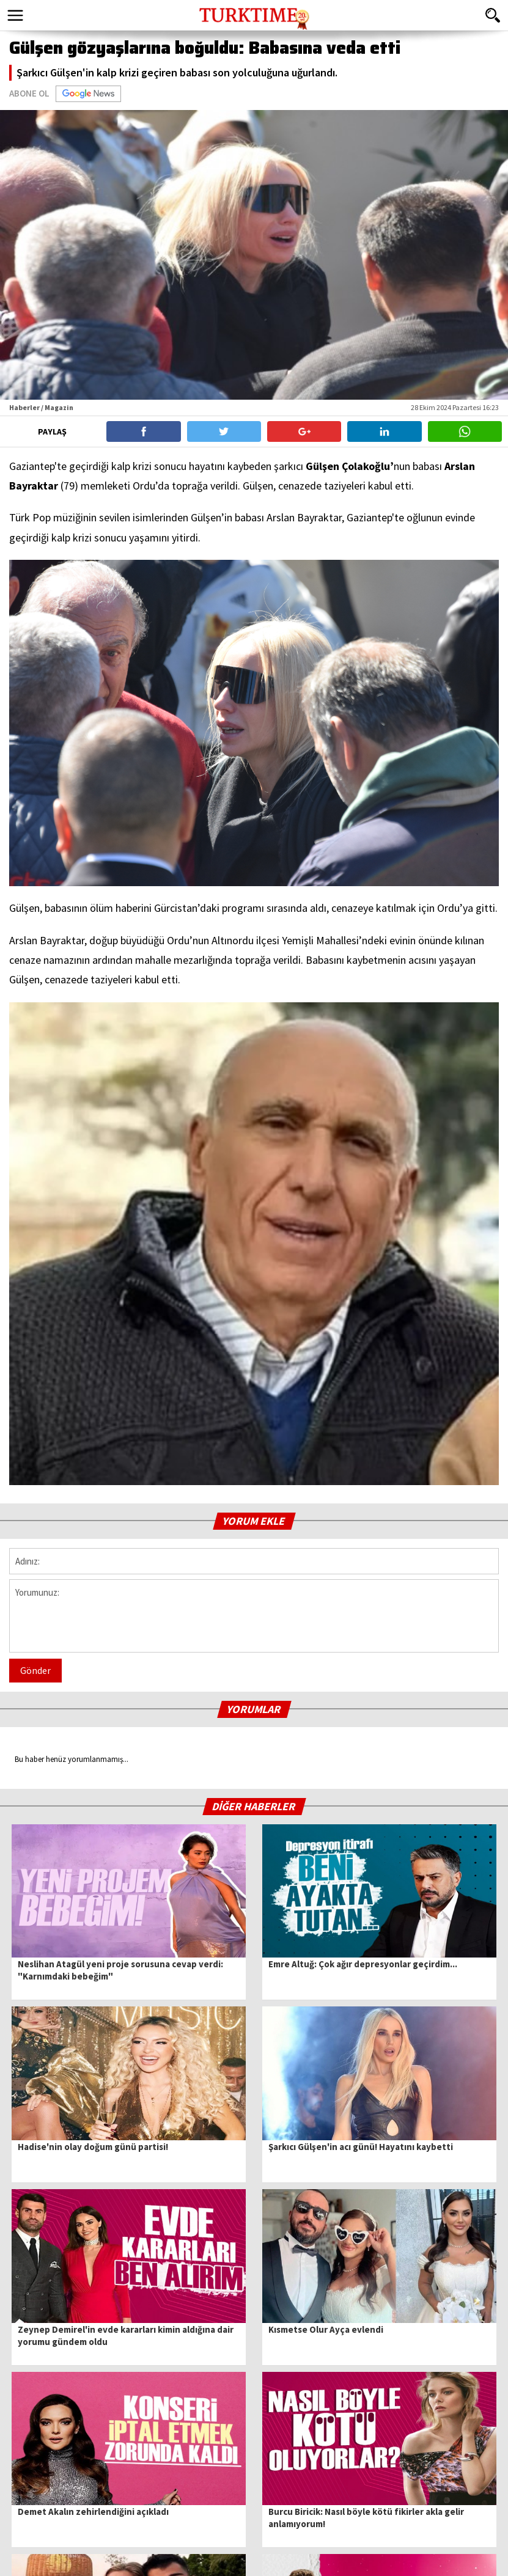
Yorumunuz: (254, 1616)
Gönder (35, 1670)
